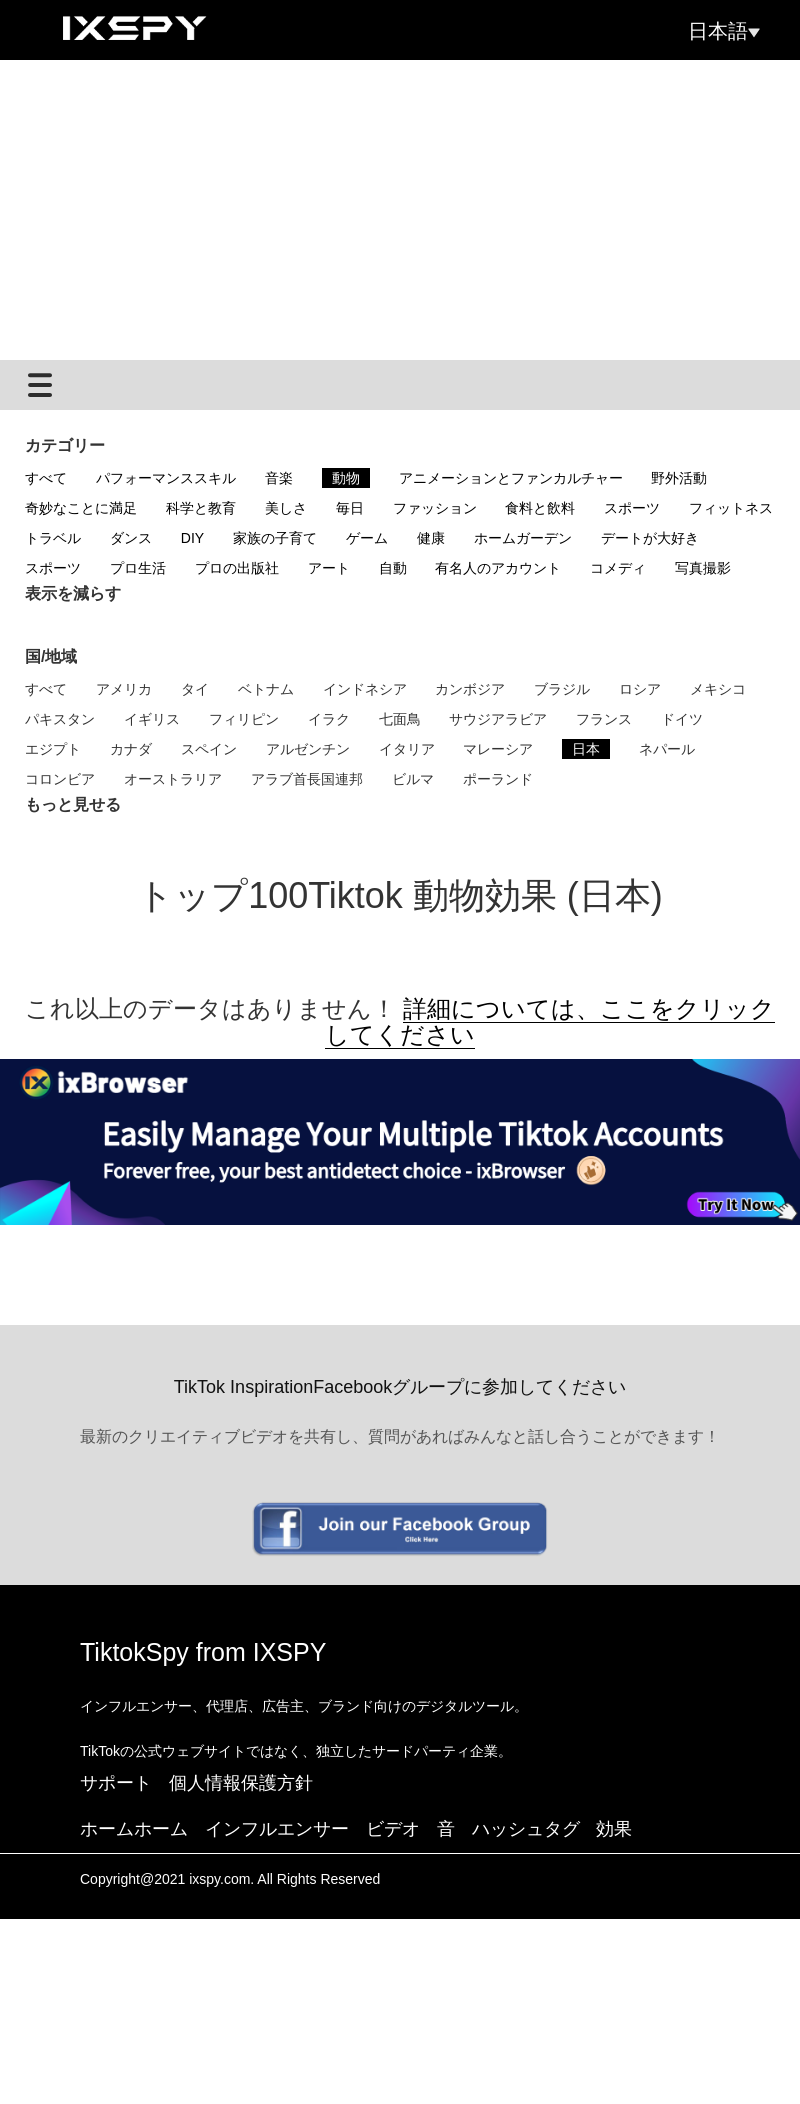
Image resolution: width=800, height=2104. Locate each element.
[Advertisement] (400, 210)
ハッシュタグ (526, 1829)
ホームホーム (134, 1829)
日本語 (724, 31)
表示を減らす (73, 593)
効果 (614, 1829)
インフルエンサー (277, 1829)
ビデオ (393, 1829)
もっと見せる (73, 804)
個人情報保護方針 (241, 1783)
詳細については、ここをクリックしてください (550, 1021)
